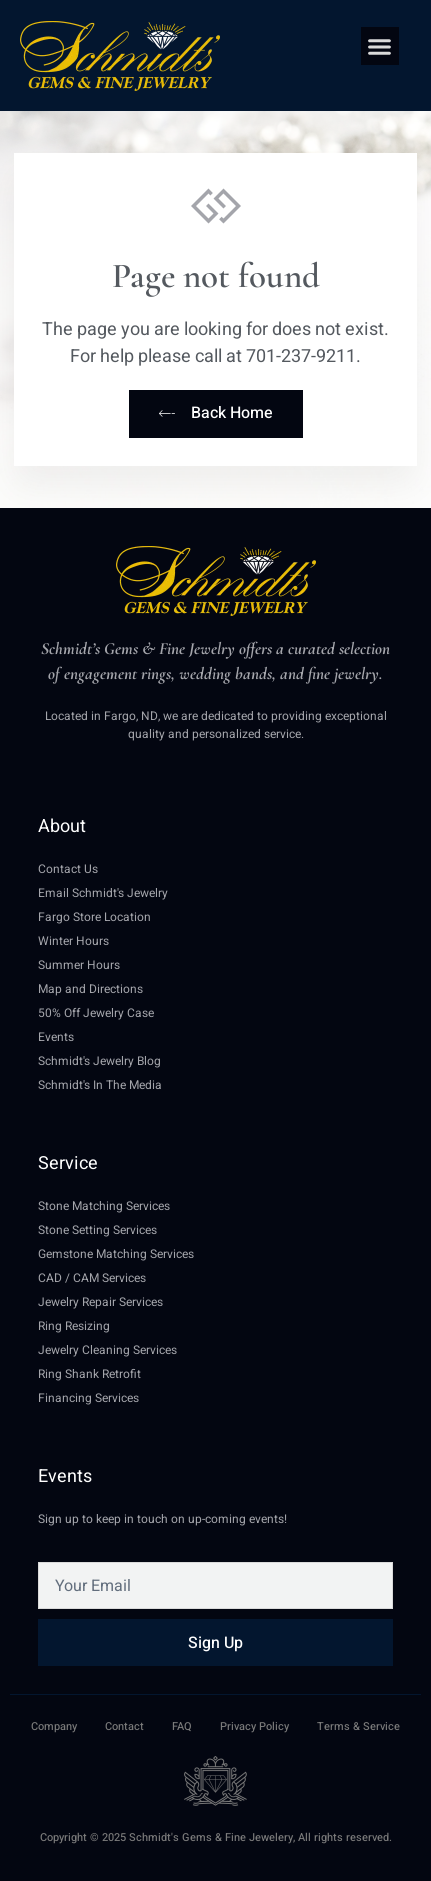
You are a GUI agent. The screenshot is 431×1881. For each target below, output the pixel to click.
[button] (380, 46)
